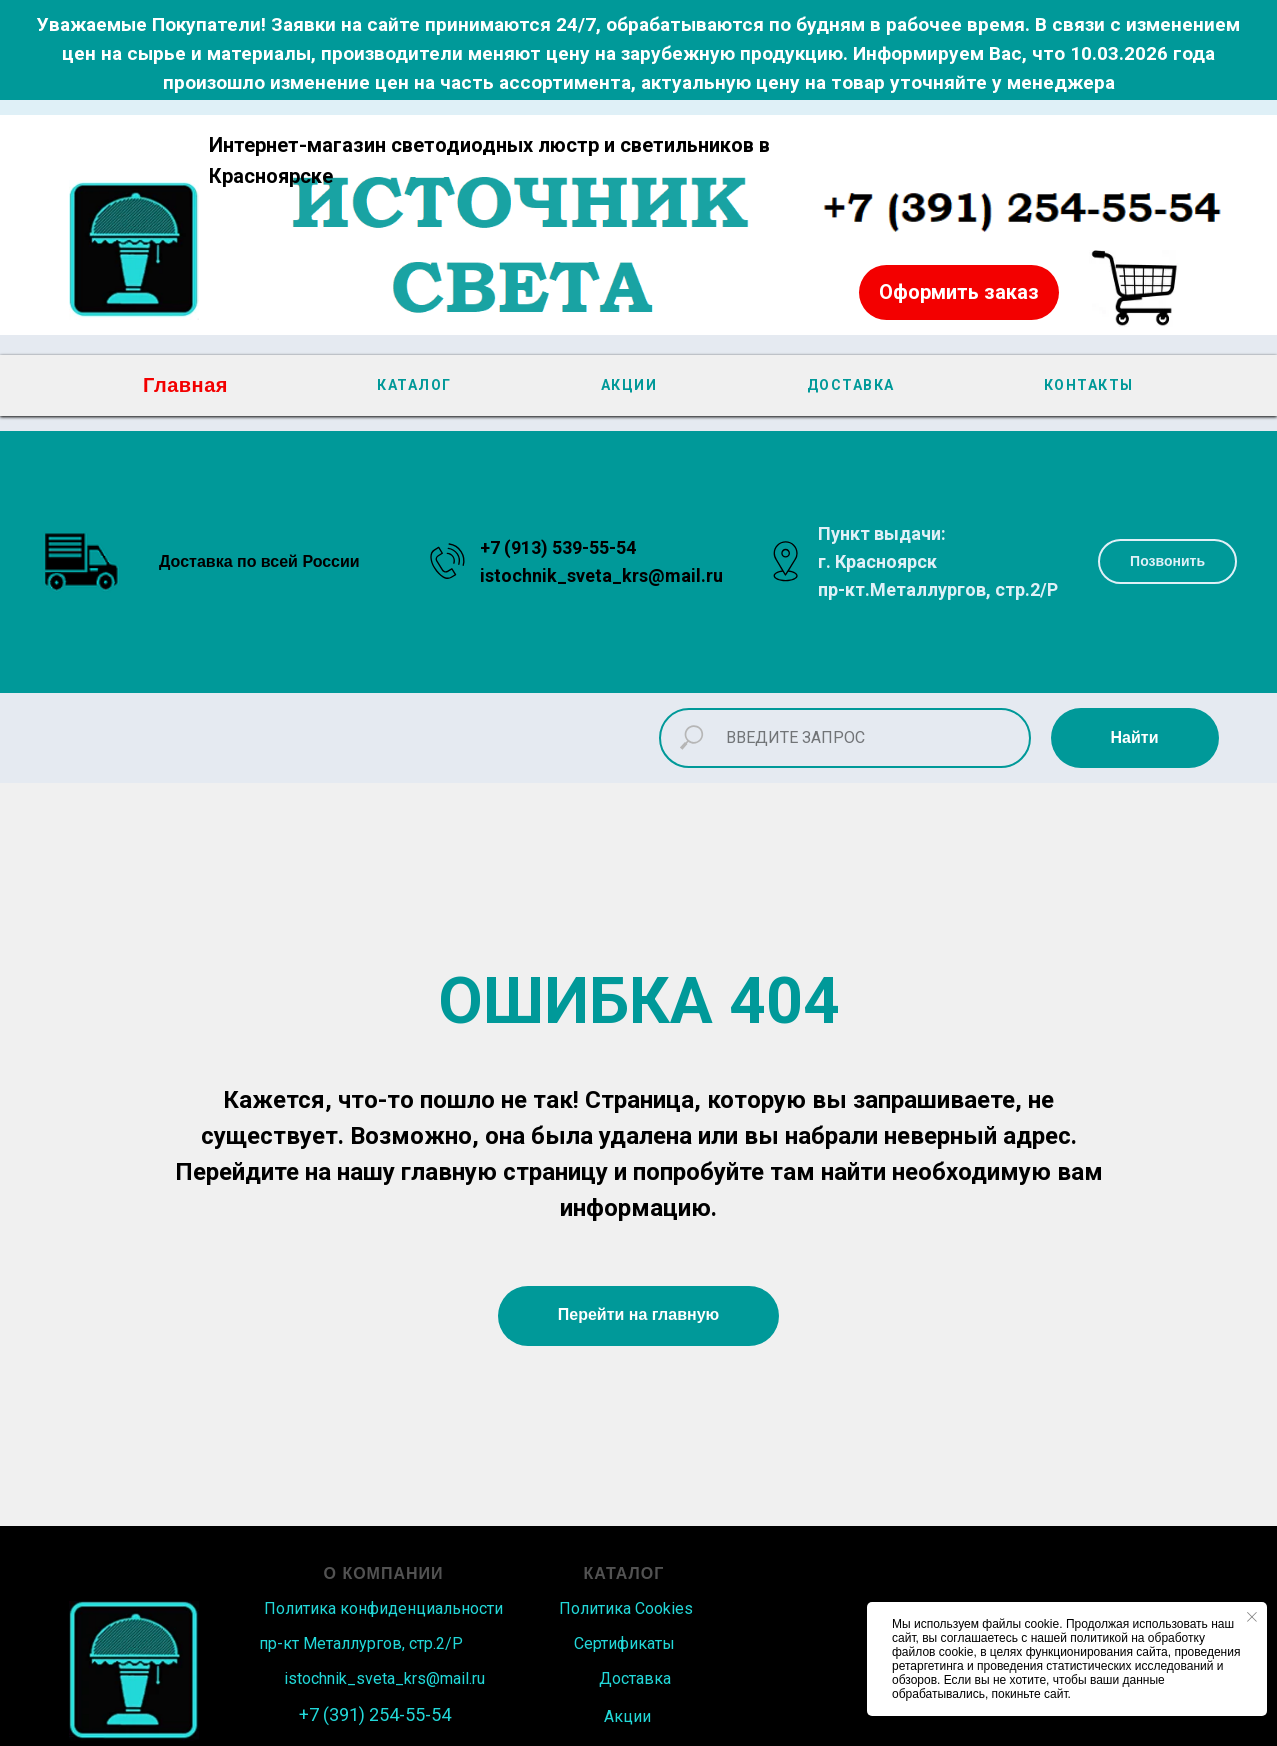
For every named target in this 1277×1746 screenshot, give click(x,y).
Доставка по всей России (259, 561)
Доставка (635, 1678)
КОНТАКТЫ (1089, 385)
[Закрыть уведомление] (1252, 1617)
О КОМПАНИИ (384, 1573)
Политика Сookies (626, 1608)
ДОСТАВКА (851, 385)
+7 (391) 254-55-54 (375, 1714)
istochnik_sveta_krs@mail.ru (601, 575)
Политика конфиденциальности (383, 1608)
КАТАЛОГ (414, 385)
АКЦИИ (629, 385)
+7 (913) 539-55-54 (558, 547)
